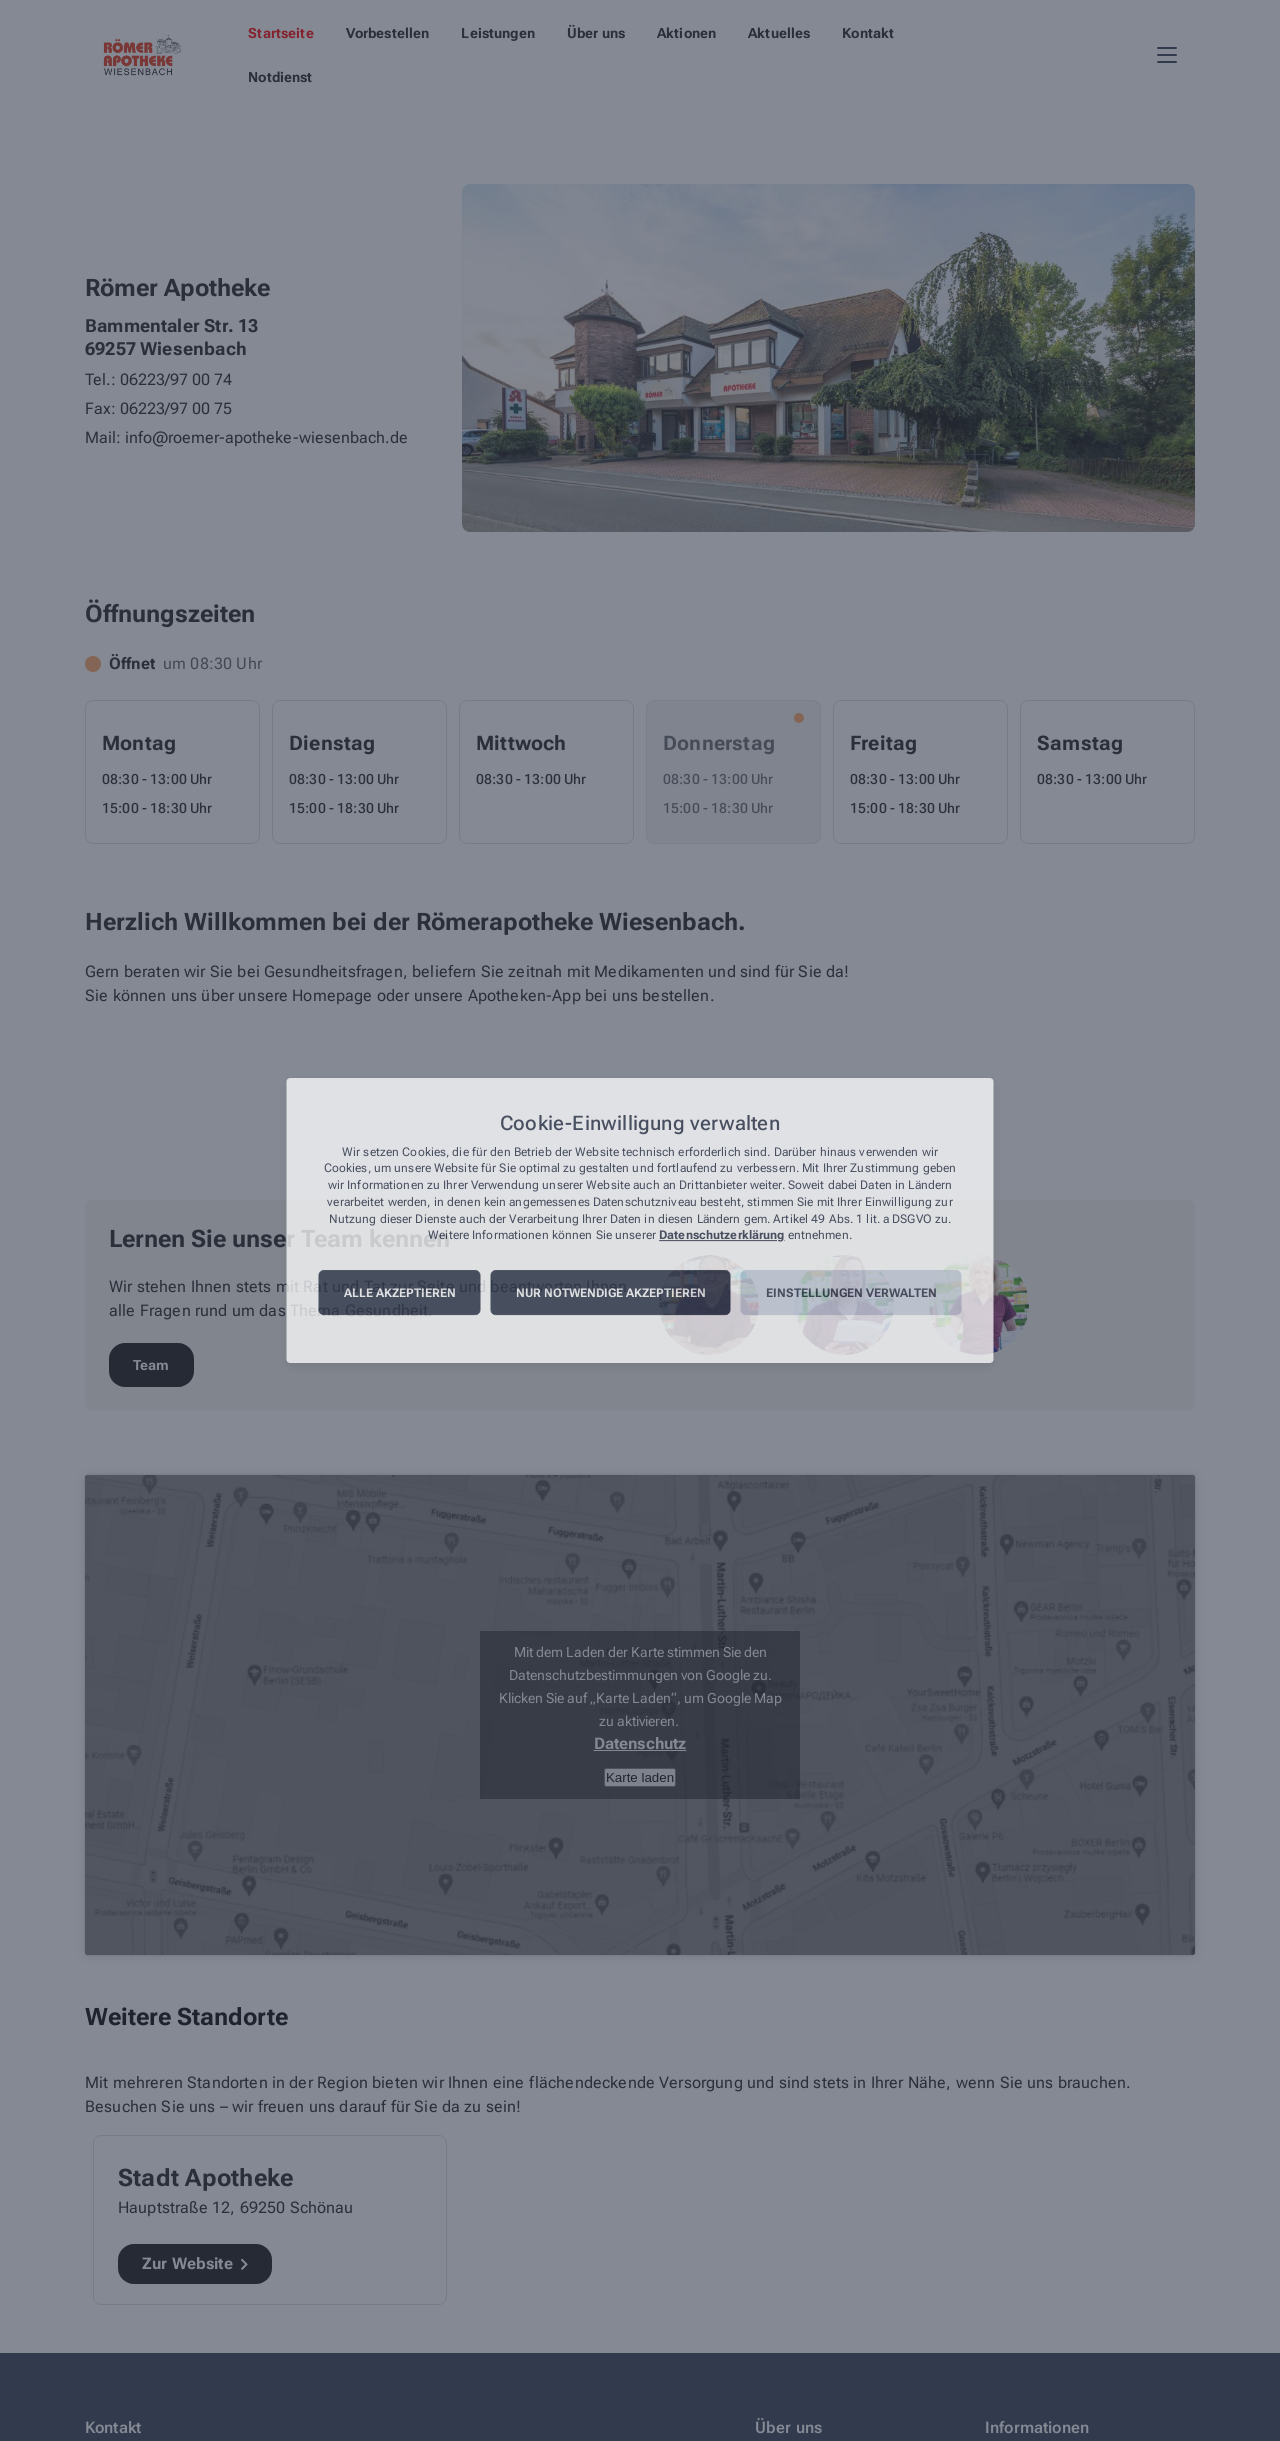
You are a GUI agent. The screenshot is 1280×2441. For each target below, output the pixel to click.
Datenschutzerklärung (721, 1236)
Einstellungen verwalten (851, 1293)
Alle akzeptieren (400, 1293)
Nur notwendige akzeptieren (611, 1293)
